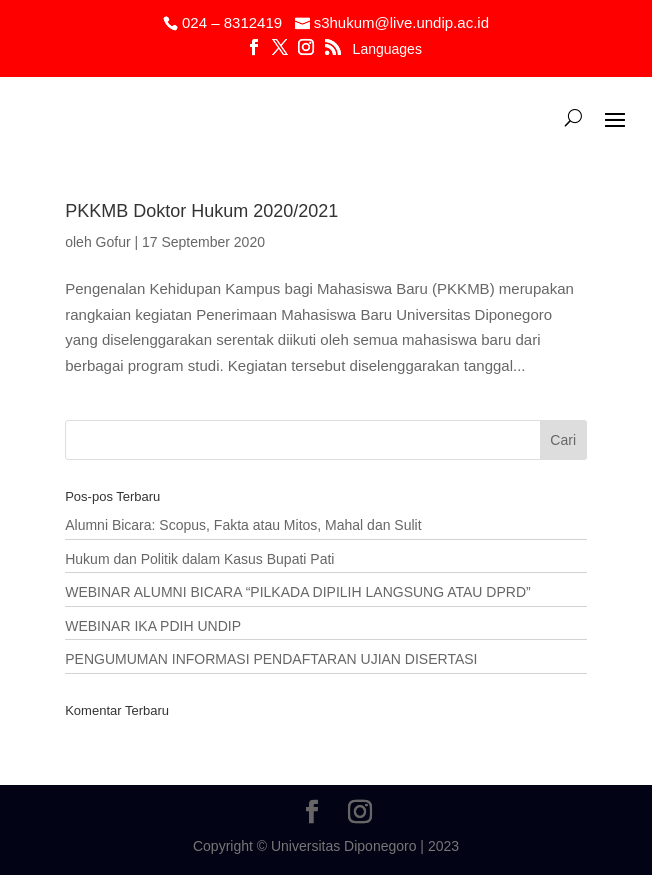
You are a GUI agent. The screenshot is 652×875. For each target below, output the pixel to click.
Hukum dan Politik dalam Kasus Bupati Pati (199, 559)
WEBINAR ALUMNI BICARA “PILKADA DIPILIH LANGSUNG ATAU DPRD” (297, 592)
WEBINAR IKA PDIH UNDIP (153, 626)
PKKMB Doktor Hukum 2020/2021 (201, 211)
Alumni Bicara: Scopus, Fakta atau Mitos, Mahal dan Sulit (243, 525)
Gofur (113, 242)
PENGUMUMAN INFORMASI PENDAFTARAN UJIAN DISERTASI (271, 659)
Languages (387, 49)
